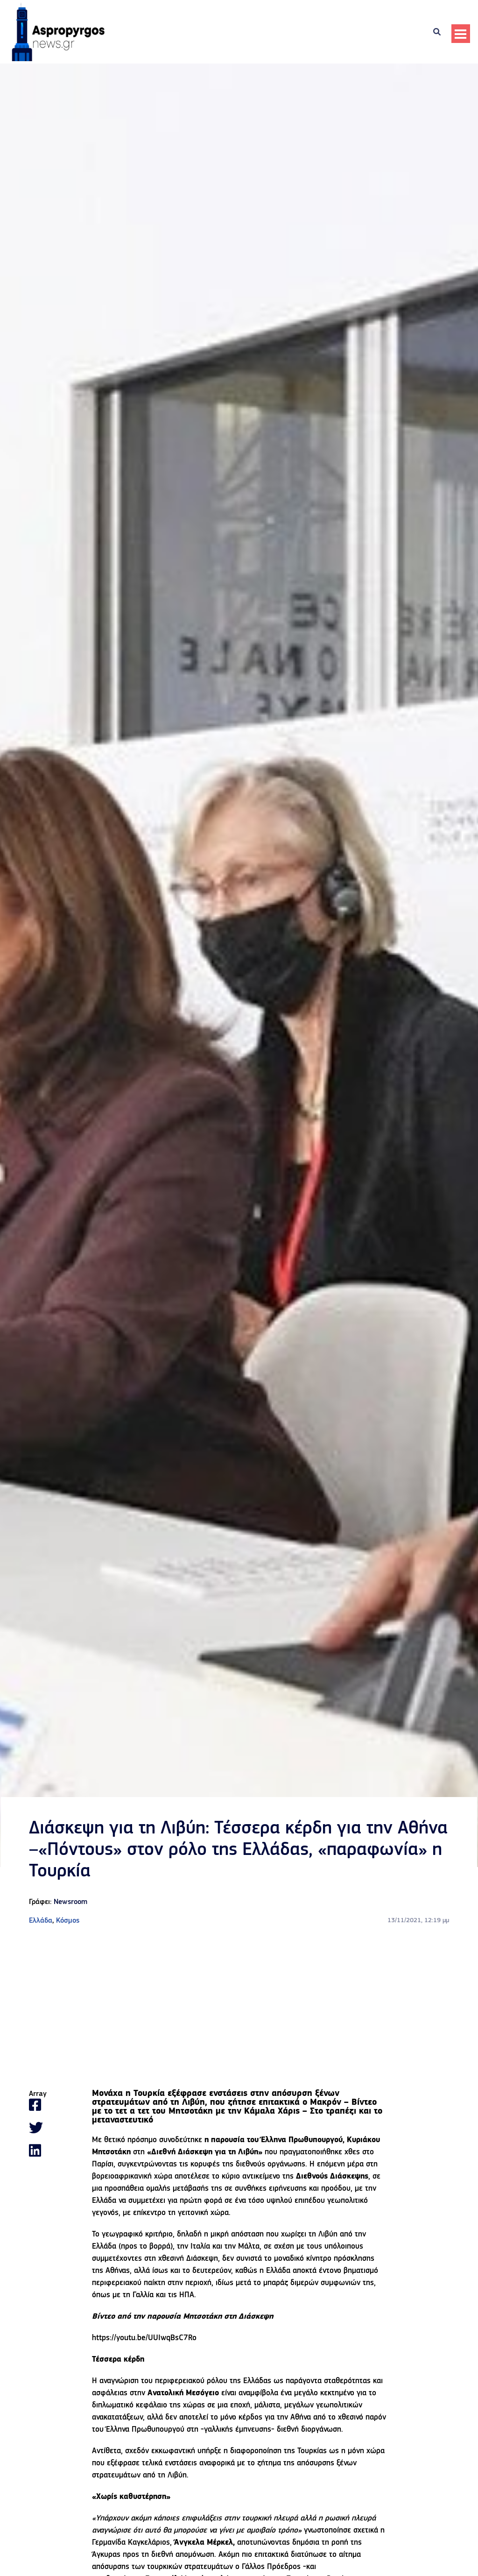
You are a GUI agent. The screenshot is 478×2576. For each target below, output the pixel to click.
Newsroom (70, 1902)
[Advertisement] (239, 2008)
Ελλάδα (40, 1921)
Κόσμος (67, 1921)
